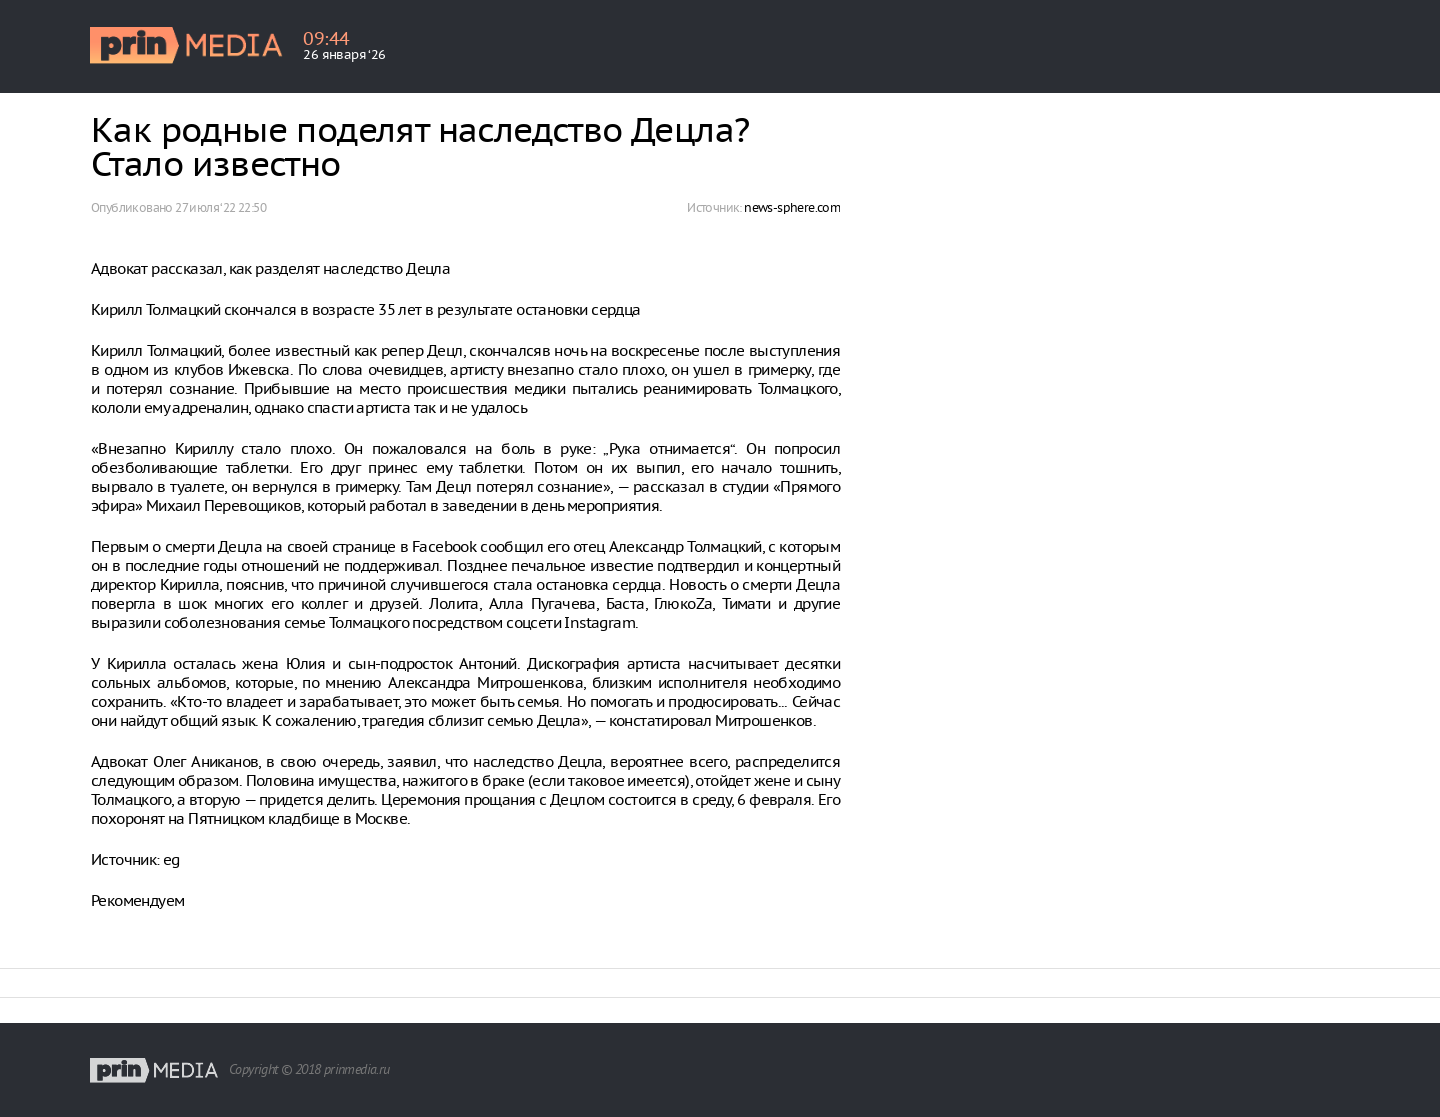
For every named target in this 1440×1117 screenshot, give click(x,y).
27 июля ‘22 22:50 (220, 207)
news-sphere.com (792, 207)
